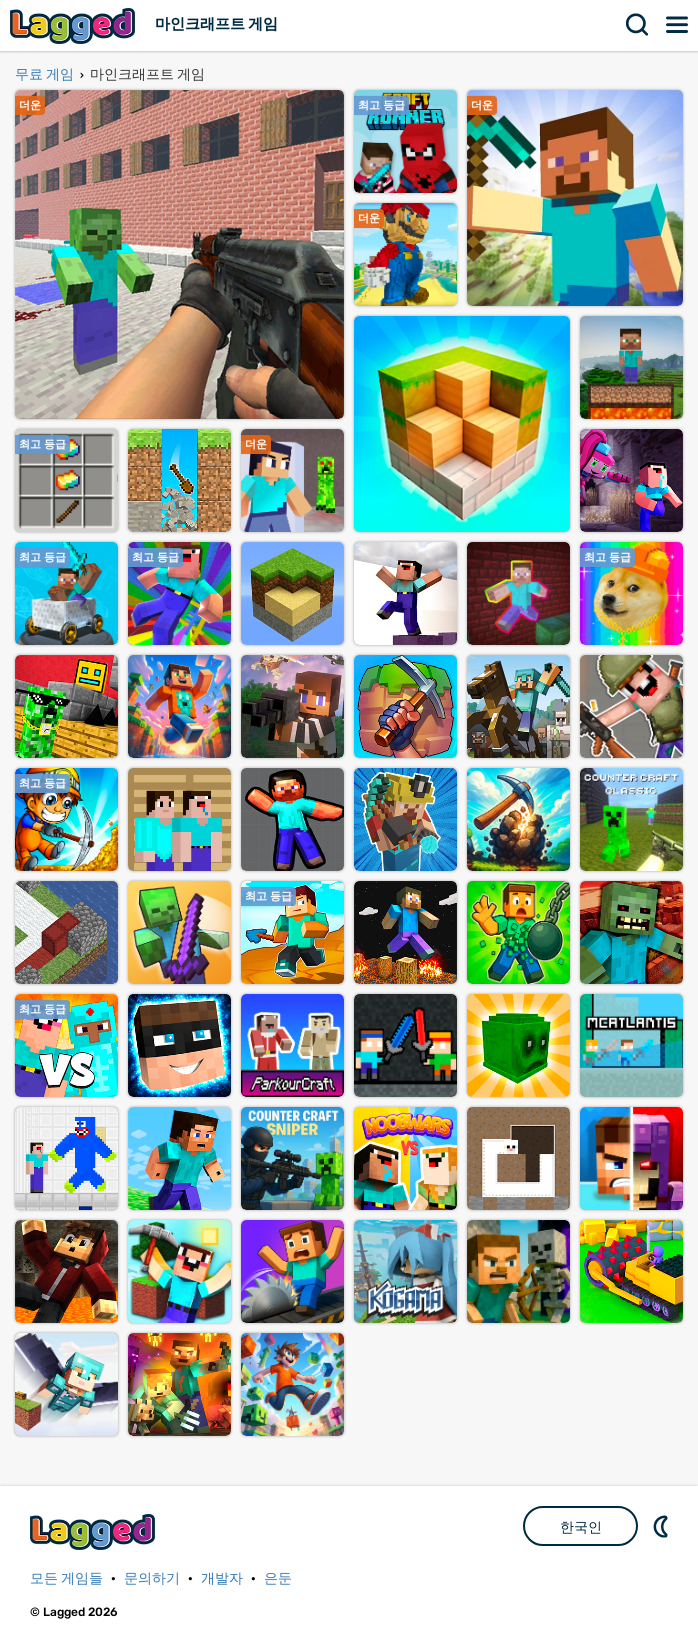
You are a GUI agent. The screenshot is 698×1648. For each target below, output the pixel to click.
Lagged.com (95, 1531)
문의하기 (152, 1578)
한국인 (581, 1527)
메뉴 (678, 25)
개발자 (222, 1578)
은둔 (278, 1578)
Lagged (75, 25)
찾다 (638, 25)
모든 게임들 (66, 1578)
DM (663, 1526)
